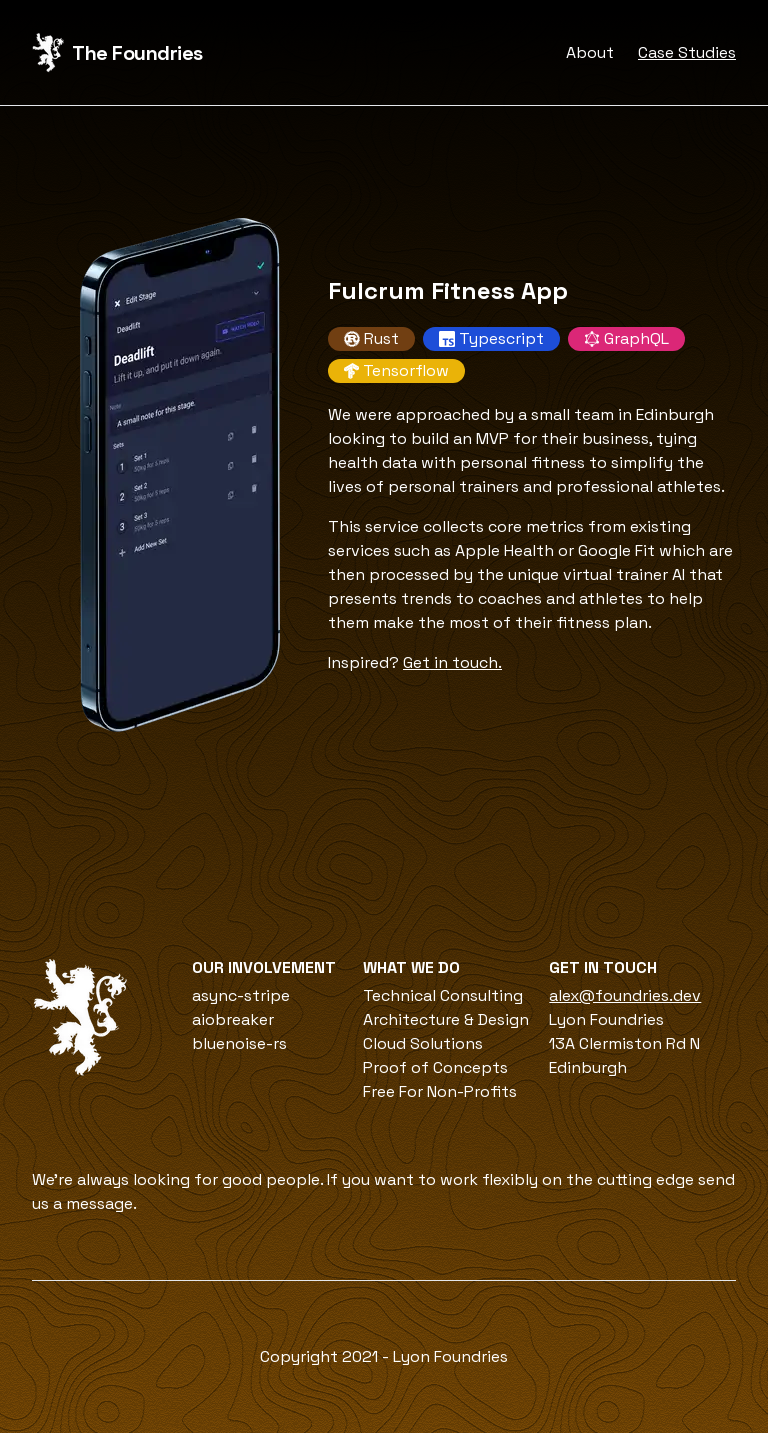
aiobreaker (233, 1019)
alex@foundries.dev (625, 995)
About (590, 52)
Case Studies (687, 52)
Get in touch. (452, 662)
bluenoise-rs (239, 1043)
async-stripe (241, 995)
